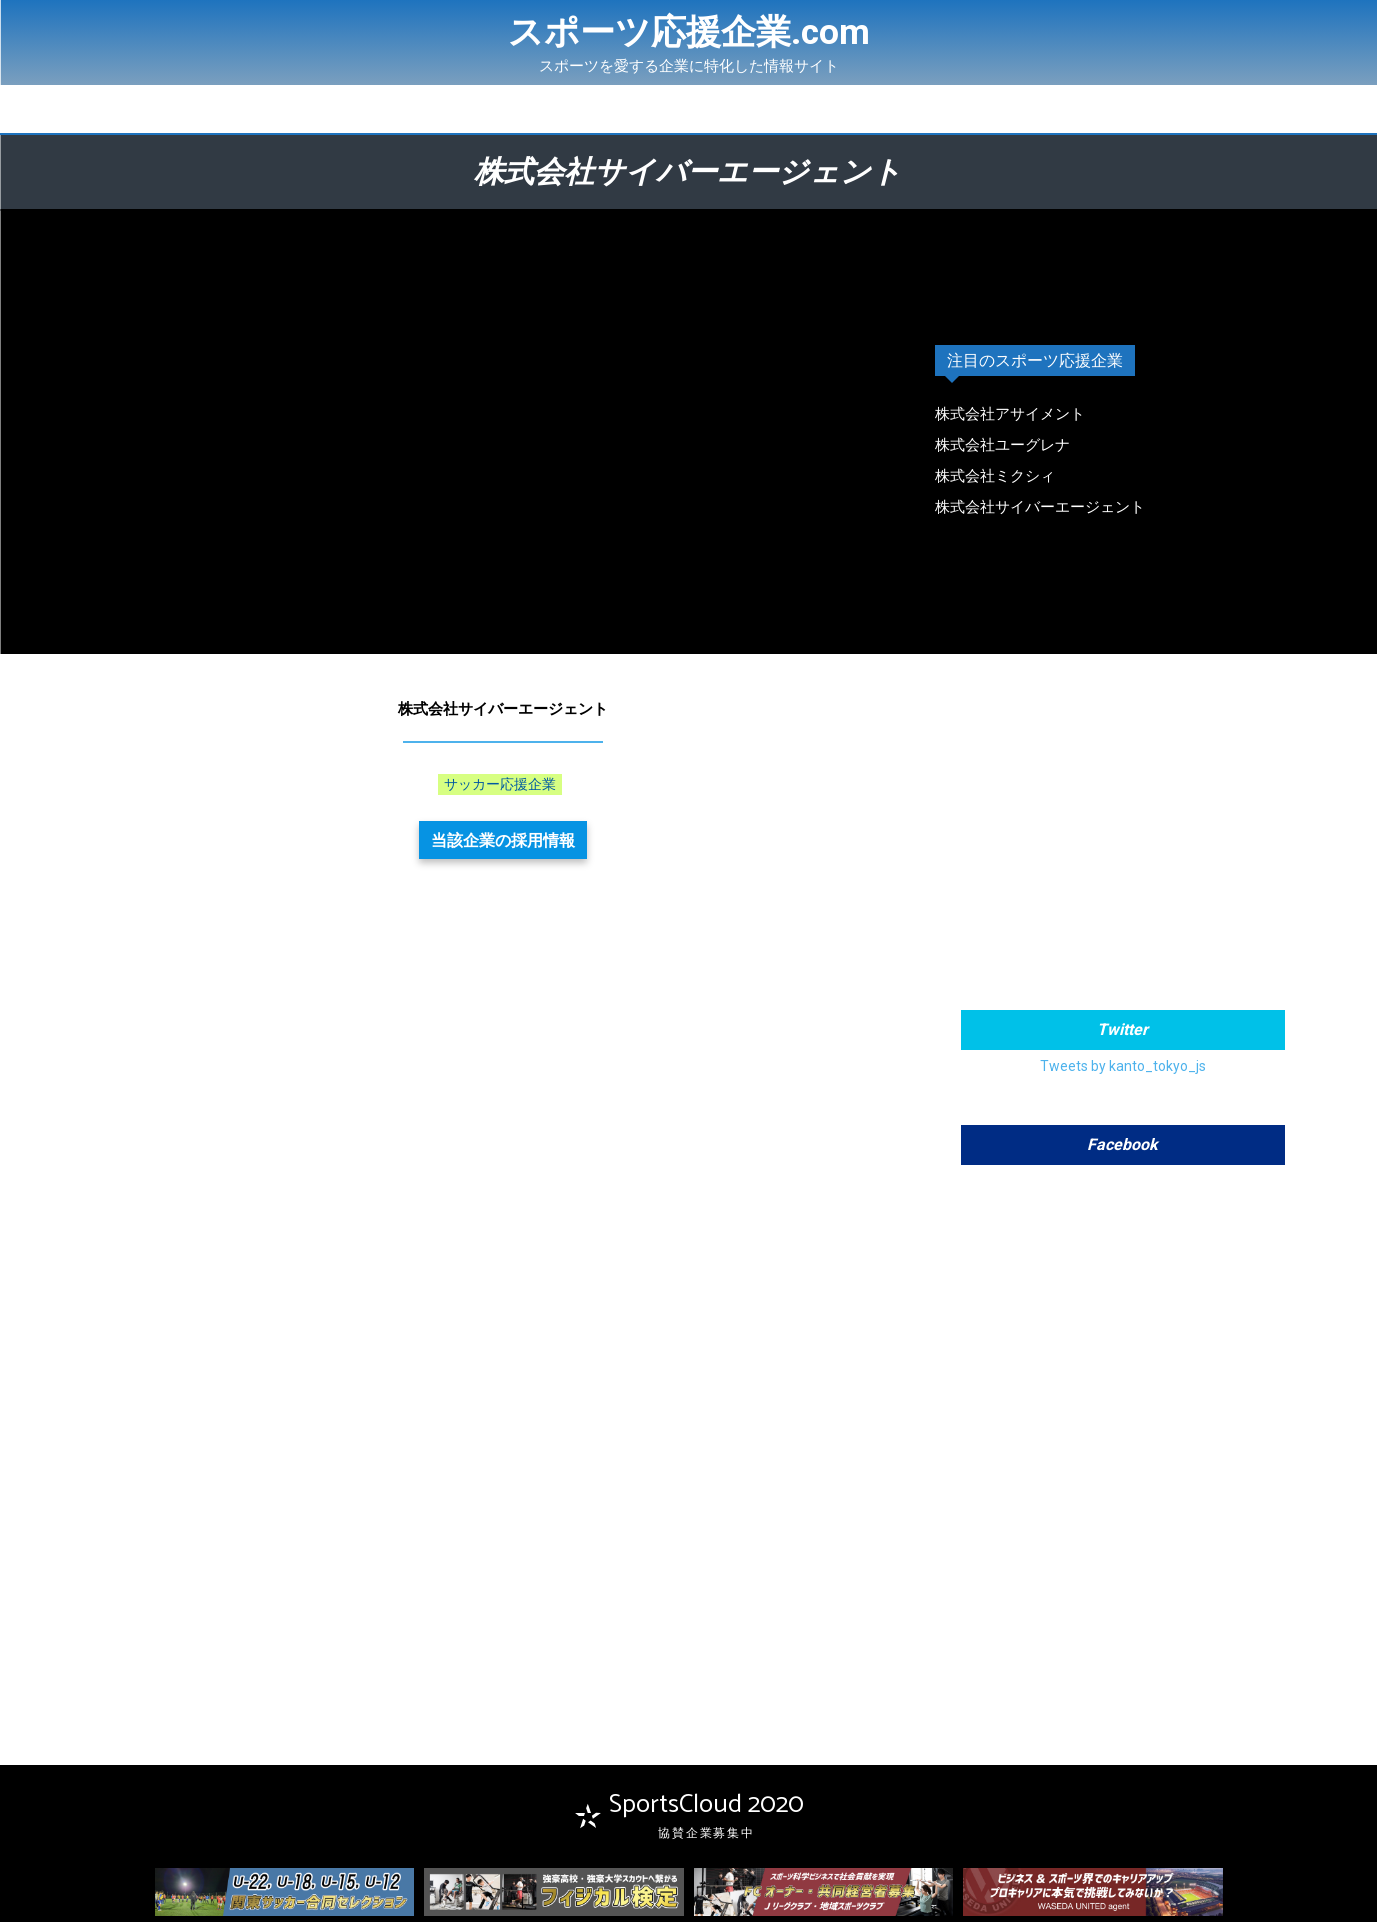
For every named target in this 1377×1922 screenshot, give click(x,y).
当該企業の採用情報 (503, 840)
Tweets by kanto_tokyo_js (1123, 1066)
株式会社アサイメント (1010, 414)
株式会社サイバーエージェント (1040, 507)
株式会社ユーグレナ (1002, 445)
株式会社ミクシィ (995, 476)
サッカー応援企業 (500, 784)
